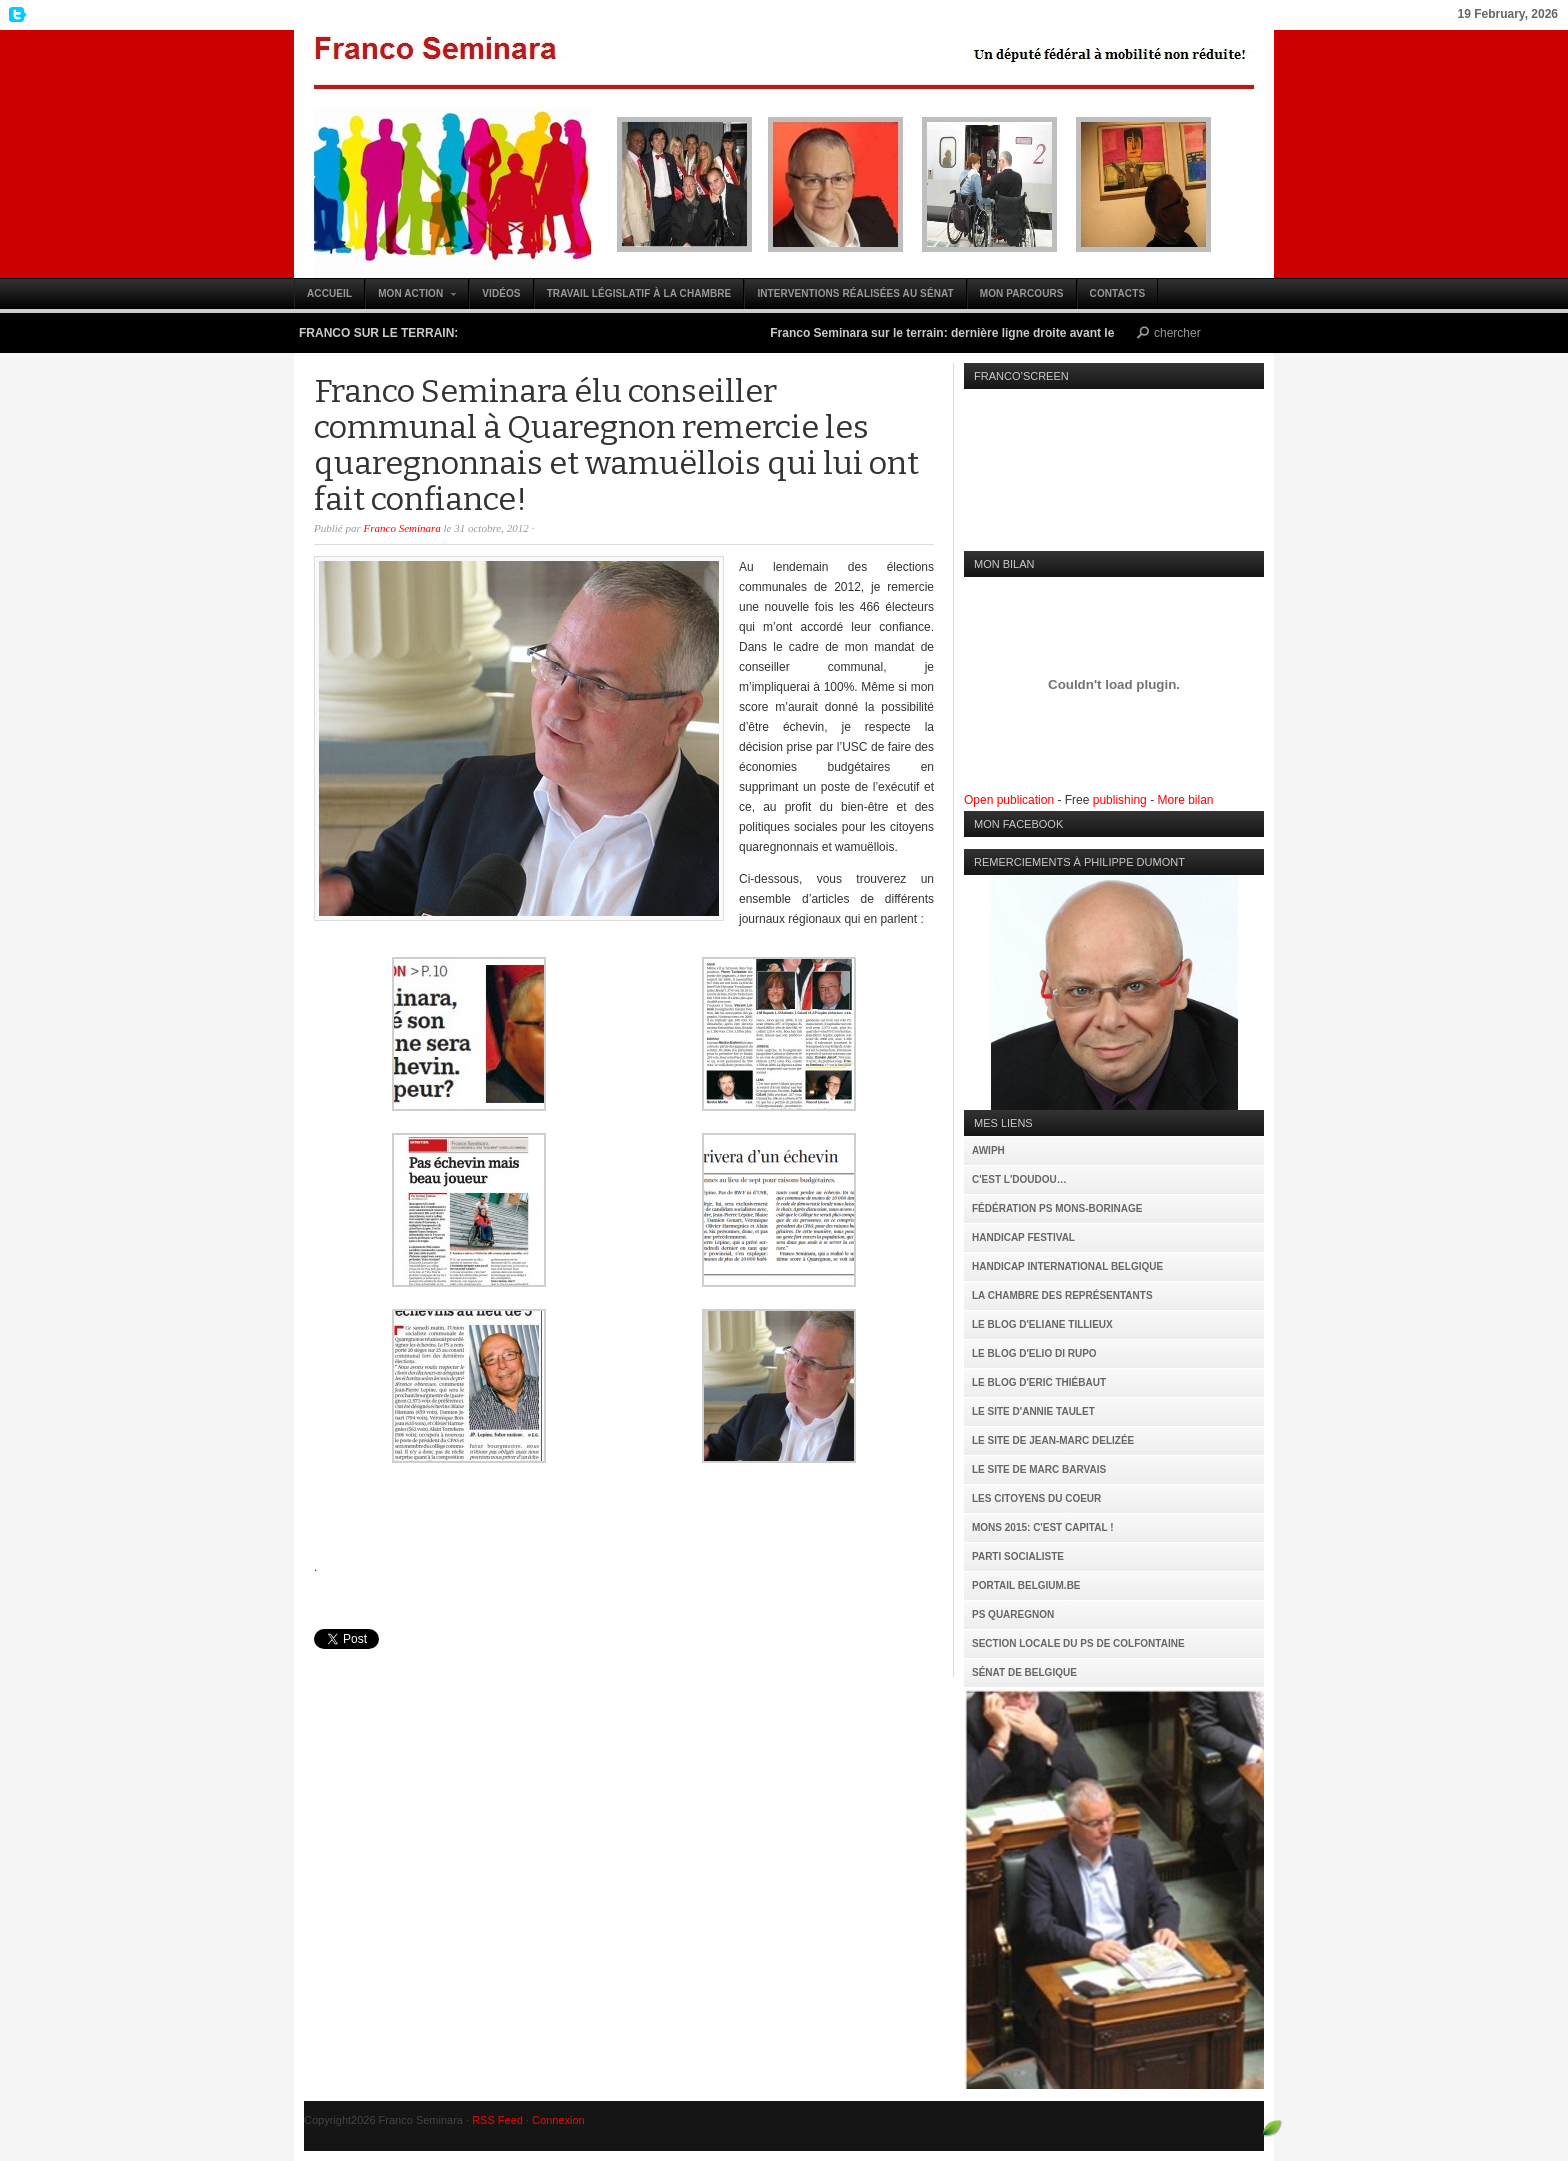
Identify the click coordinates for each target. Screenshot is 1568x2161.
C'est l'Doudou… (1019, 1179)
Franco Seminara (784, 154)
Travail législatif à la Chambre (639, 293)
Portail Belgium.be (1026, 1585)
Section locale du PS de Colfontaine (1078, 1643)
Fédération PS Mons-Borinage (1057, 1208)
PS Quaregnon (1013, 1614)
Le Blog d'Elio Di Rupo (1034, 1353)
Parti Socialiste (1018, 1556)
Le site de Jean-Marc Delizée (1053, 1440)
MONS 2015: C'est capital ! (1042, 1527)
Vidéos (501, 293)
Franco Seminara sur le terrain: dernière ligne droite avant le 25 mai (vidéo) (996, 333)
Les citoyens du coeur (1036, 1498)
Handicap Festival (1023, 1237)
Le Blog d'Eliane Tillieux (1042, 1324)
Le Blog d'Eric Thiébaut (1039, 1382)
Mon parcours (1022, 293)
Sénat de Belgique (1024, 1672)
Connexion (558, 2120)
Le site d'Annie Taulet (1033, 1411)
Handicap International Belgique (1067, 1266)
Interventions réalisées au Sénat (855, 293)
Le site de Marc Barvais (1039, 1469)
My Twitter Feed (15, 15)
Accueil (329, 293)
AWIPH (988, 1150)
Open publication (1009, 800)
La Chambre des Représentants (1062, 1295)
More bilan (1185, 800)
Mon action (411, 298)
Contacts (1118, 293)
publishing (1120, 800)
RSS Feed (497, 2120)
